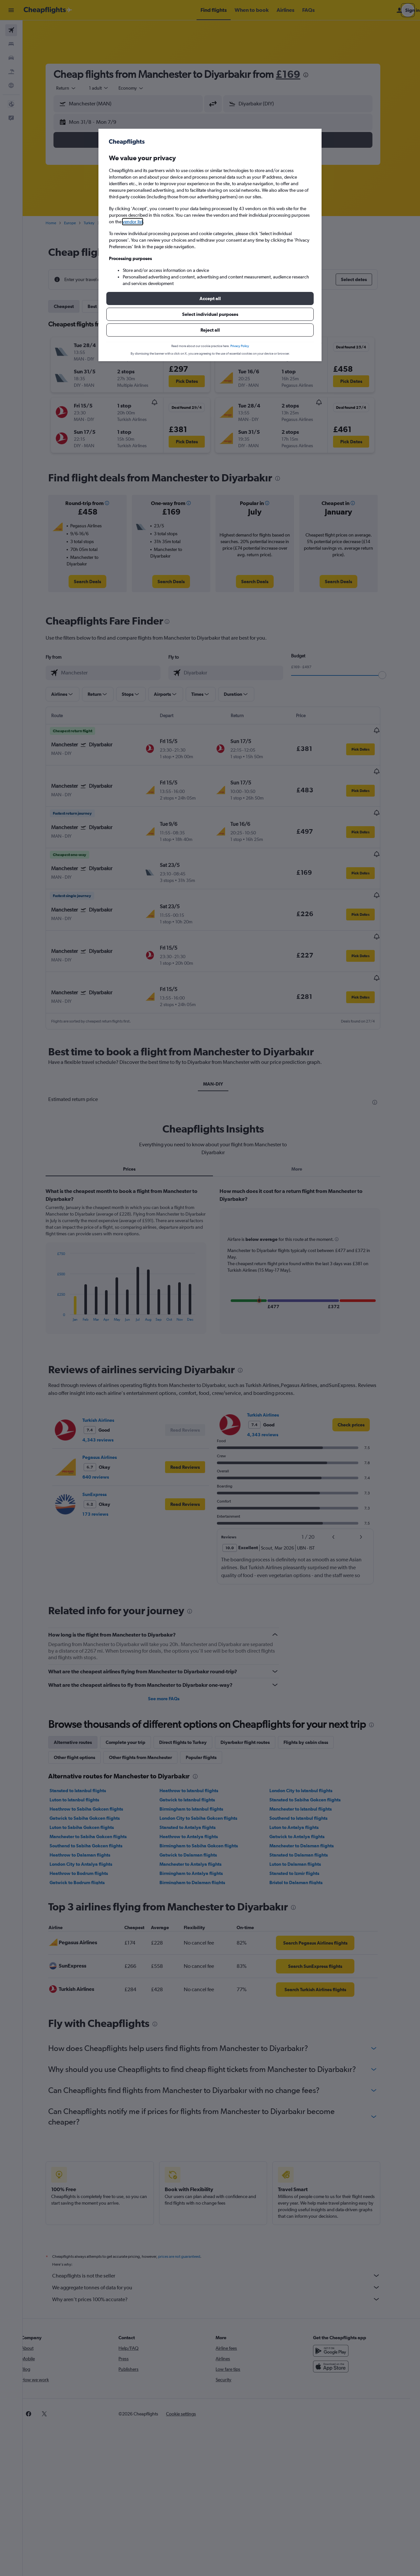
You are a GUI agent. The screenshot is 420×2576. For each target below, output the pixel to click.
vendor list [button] (132, 221)
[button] (210, 298)
